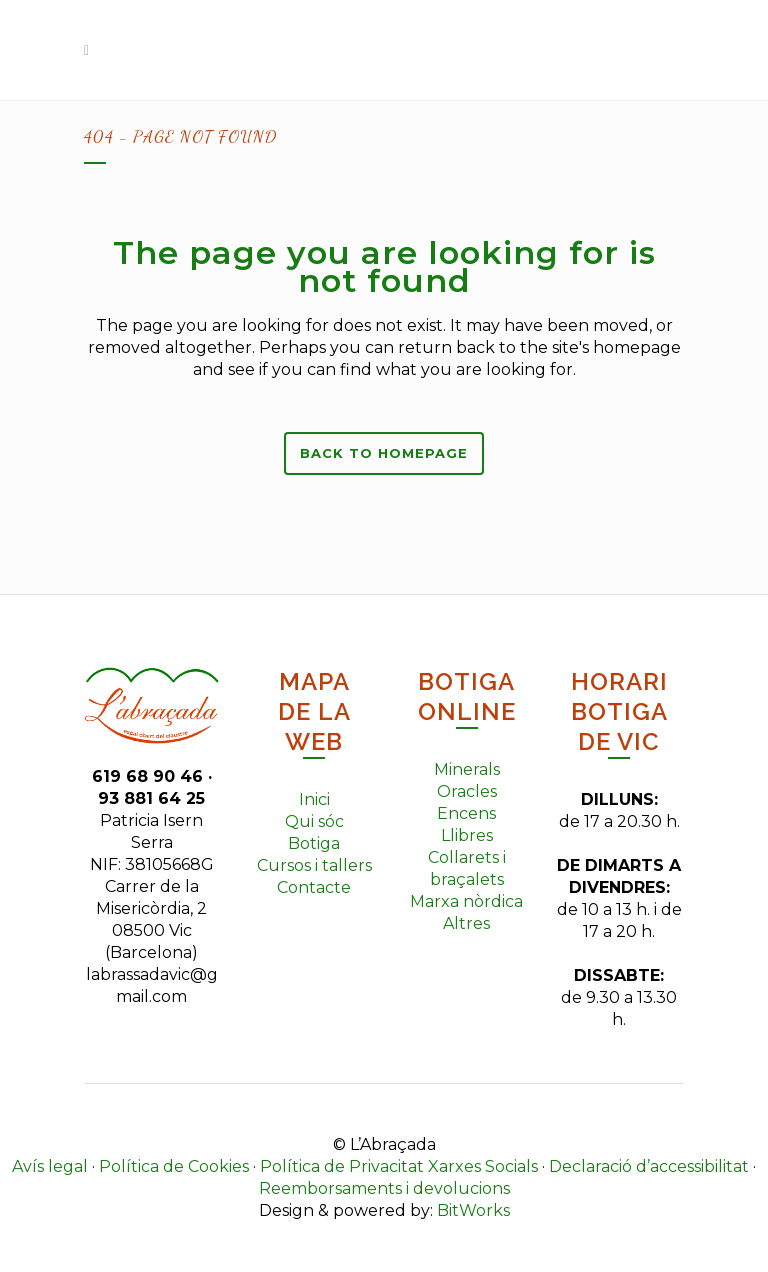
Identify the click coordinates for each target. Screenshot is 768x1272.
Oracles (467, 791)
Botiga (314, 843)
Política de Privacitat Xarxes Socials (399, 1166)
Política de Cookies (174, 1166)
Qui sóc (314, 821)
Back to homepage (384, 453)
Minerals (467, 769)
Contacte (314, 887)
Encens (466, 813)
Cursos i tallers (314, 865)
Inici (314, 799)
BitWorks (473, 1210)
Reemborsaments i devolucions (384, 1188)
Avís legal (50, 1166)
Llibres (467, 835)
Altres (466, 923)
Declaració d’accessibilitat (649, 1166)
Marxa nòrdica (466, 901)
